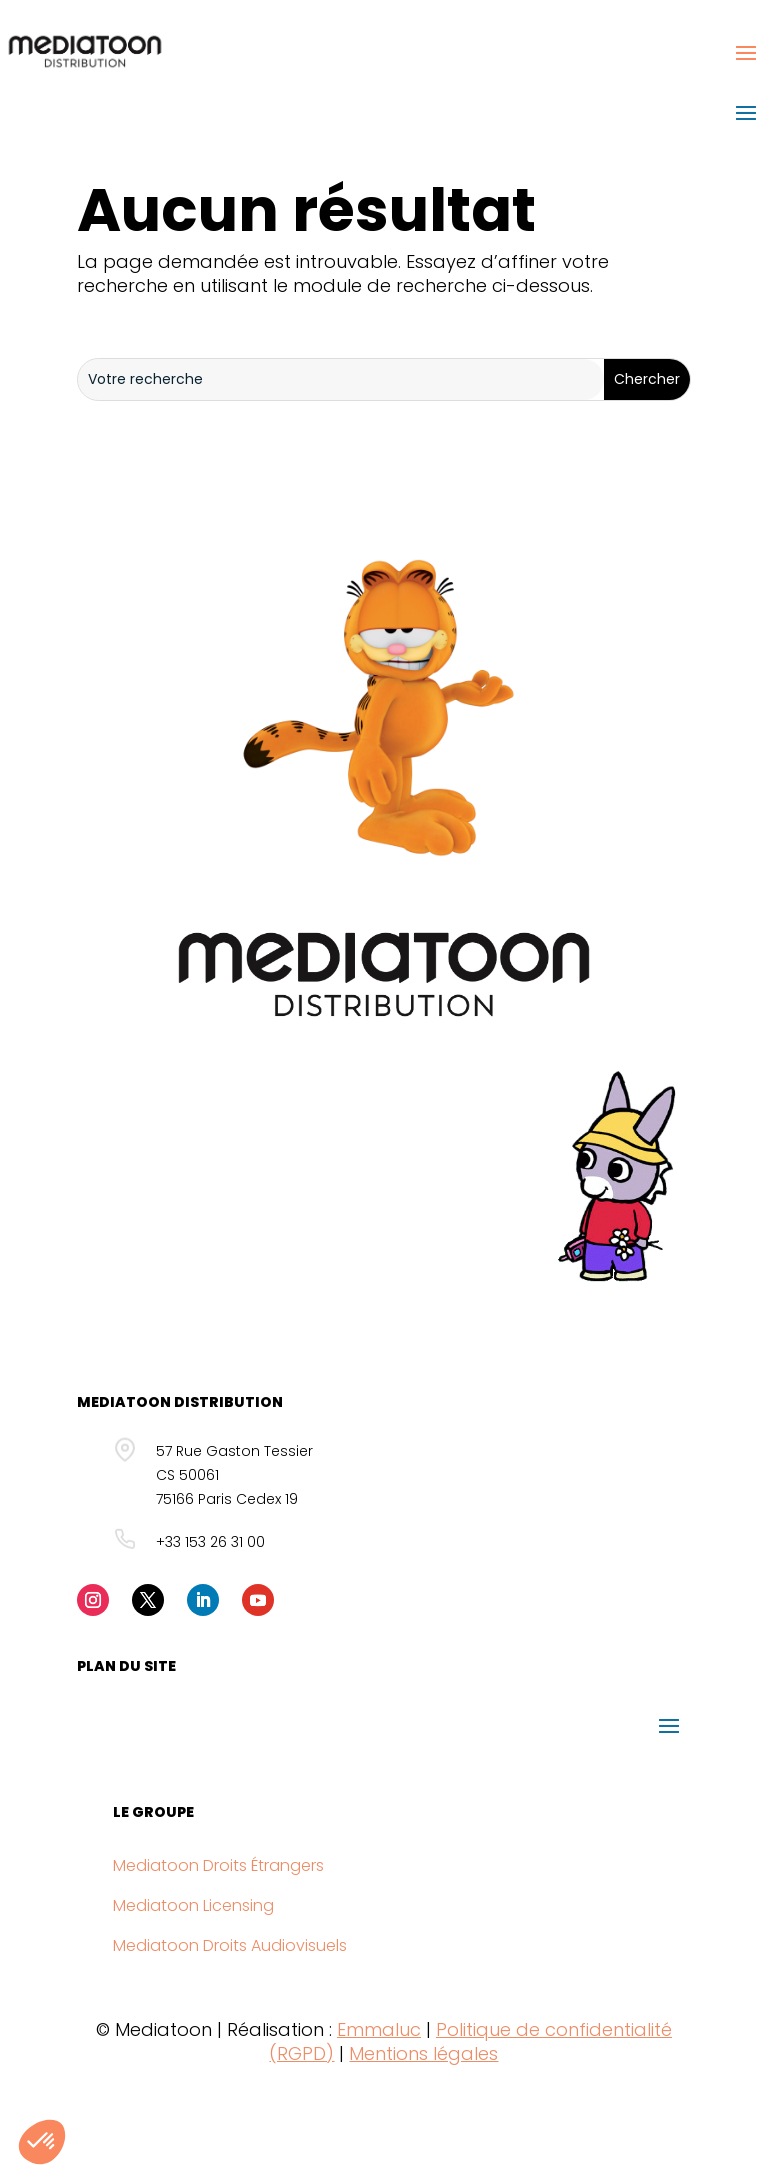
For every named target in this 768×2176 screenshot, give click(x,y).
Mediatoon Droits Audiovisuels (230, 1945)
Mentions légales (423, 2053)
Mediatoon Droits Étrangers (218, 1865)
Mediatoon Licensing (193, 1905)
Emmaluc (379, 2029)
